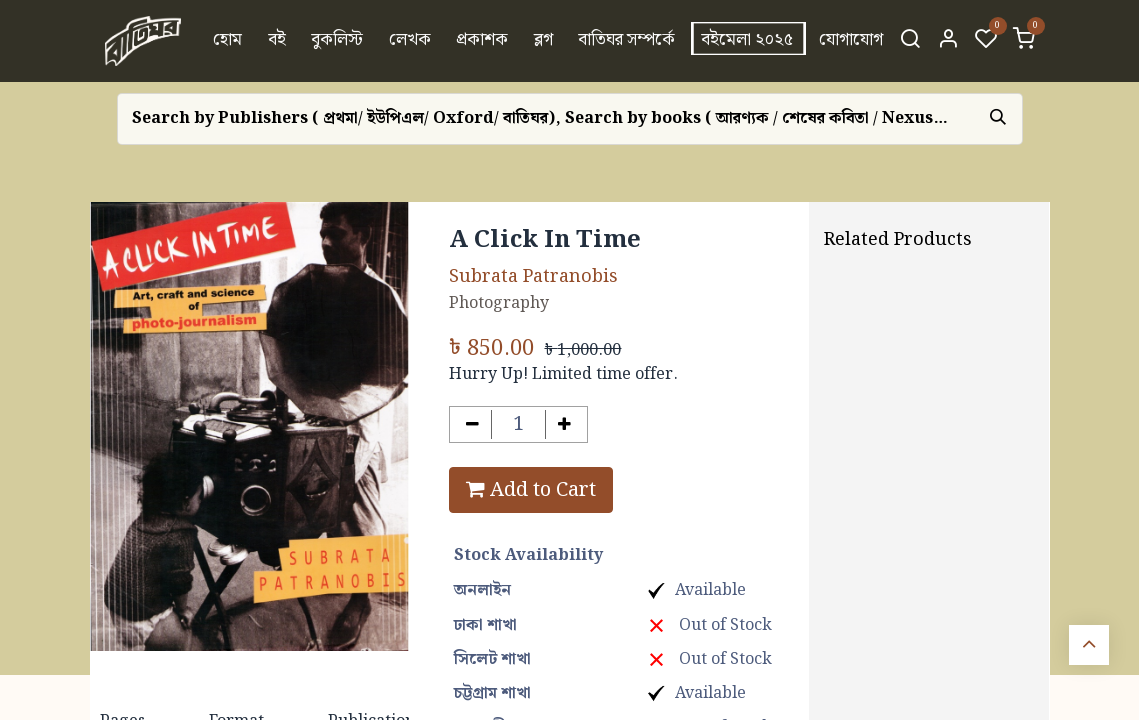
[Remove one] (472, 424)
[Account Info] (948, 41)
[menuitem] (227, 41)
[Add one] (564, 424)
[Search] (910, 41)
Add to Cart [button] (531, 490)
